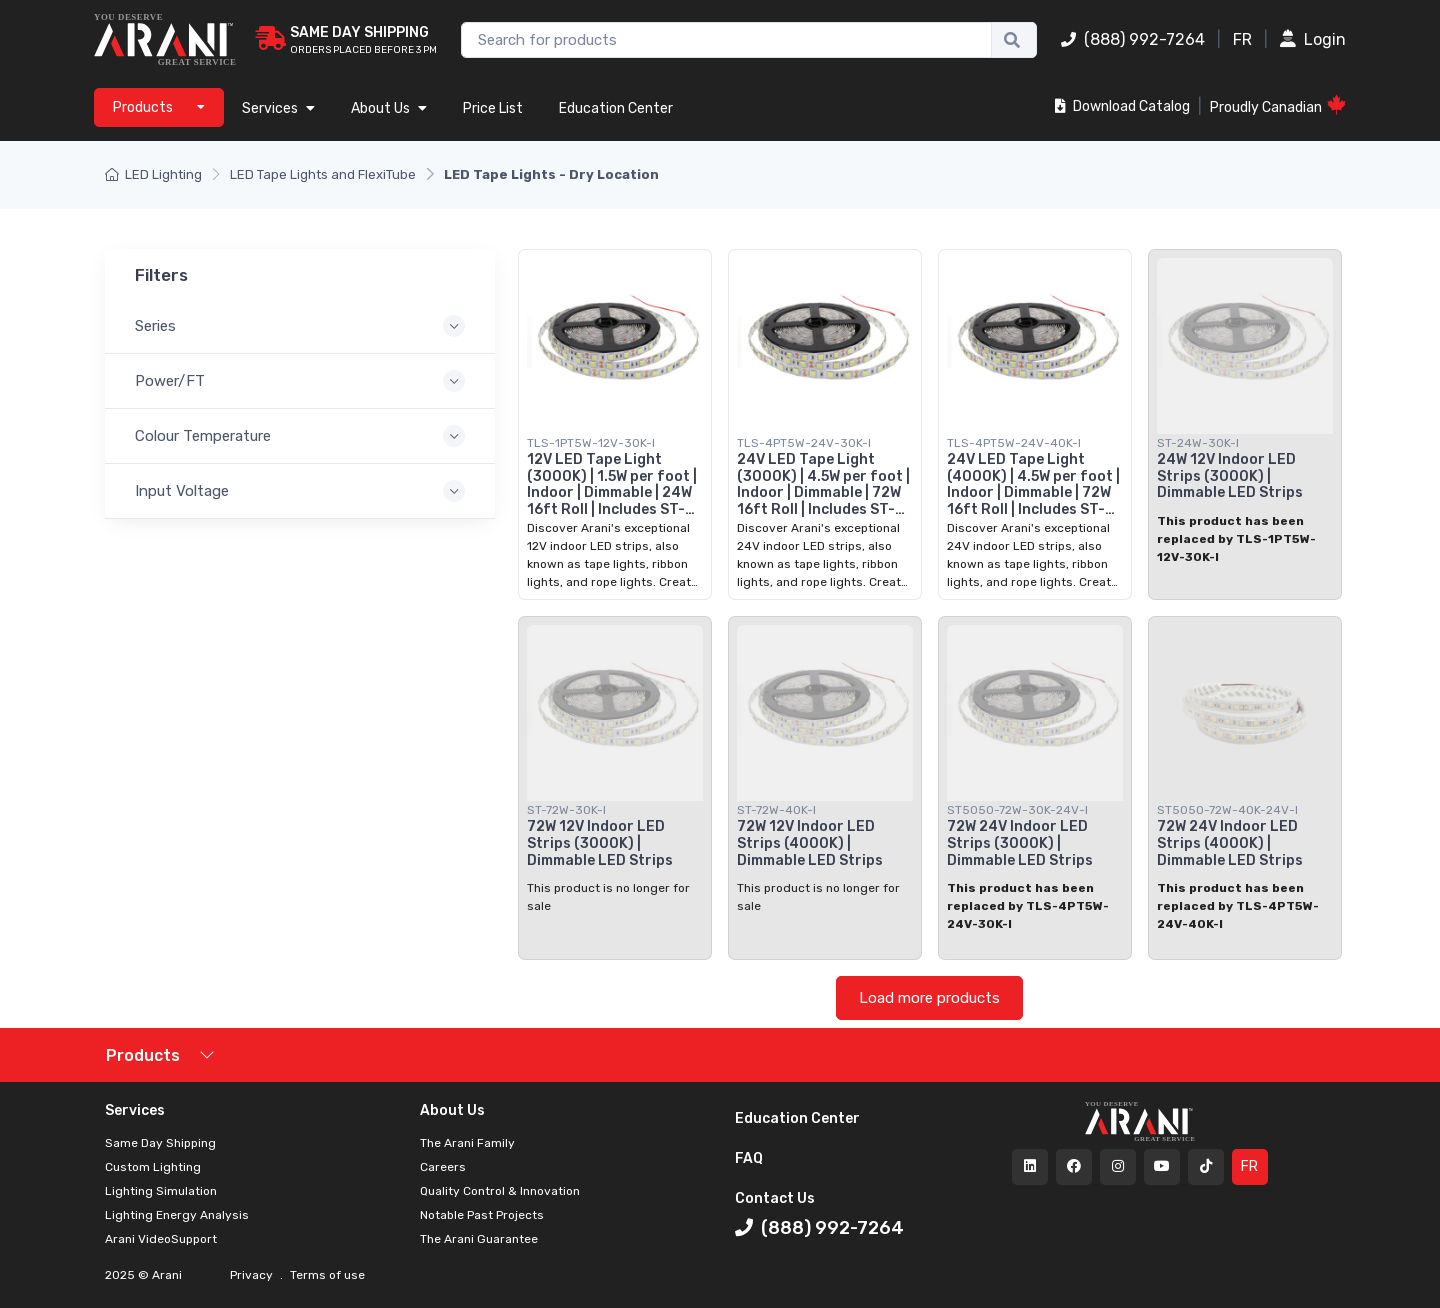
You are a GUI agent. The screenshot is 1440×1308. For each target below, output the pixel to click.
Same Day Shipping (160, 1143)
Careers (443, 1167)
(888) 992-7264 (1133, 39)
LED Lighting (153, 174)
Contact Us (775, 1198)
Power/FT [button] (170, 381)
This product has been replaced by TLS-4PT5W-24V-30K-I (1028, 906)
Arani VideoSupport (161, 1239)
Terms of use (326, 1275)
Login (1313, 39)
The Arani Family (467, 1143)
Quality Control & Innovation (500, 1191)
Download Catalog (1122, 106)
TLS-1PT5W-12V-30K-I (591, 443)
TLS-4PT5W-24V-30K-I (804, 443)
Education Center (616, 108)
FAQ (749, 1158)
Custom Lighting (153, 1167)
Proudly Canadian (1278, 105)
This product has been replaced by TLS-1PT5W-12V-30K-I (1236, 539)
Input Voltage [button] (182, 491)
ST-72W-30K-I (566, 810)
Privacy (253, 1275)
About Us (389, 108)
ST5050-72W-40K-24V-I (1227, 810)
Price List (493, 108)
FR (1242, 39)
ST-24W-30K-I (1198, 443)
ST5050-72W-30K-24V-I (1017, 810)
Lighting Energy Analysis (177, 1215)
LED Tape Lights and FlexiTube (323, 174)
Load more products (929, 998)
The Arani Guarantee (479, 1239)
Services (278, 108)
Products (143, 1055)
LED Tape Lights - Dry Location (551, 174)
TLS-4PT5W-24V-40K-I (1014, 443)
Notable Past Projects (482, 1215)
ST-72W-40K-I (776, 810)
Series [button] (155, 326)
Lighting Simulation (161, 1191)
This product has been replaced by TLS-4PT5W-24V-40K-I (1238, 906)
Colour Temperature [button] (203, 436)
